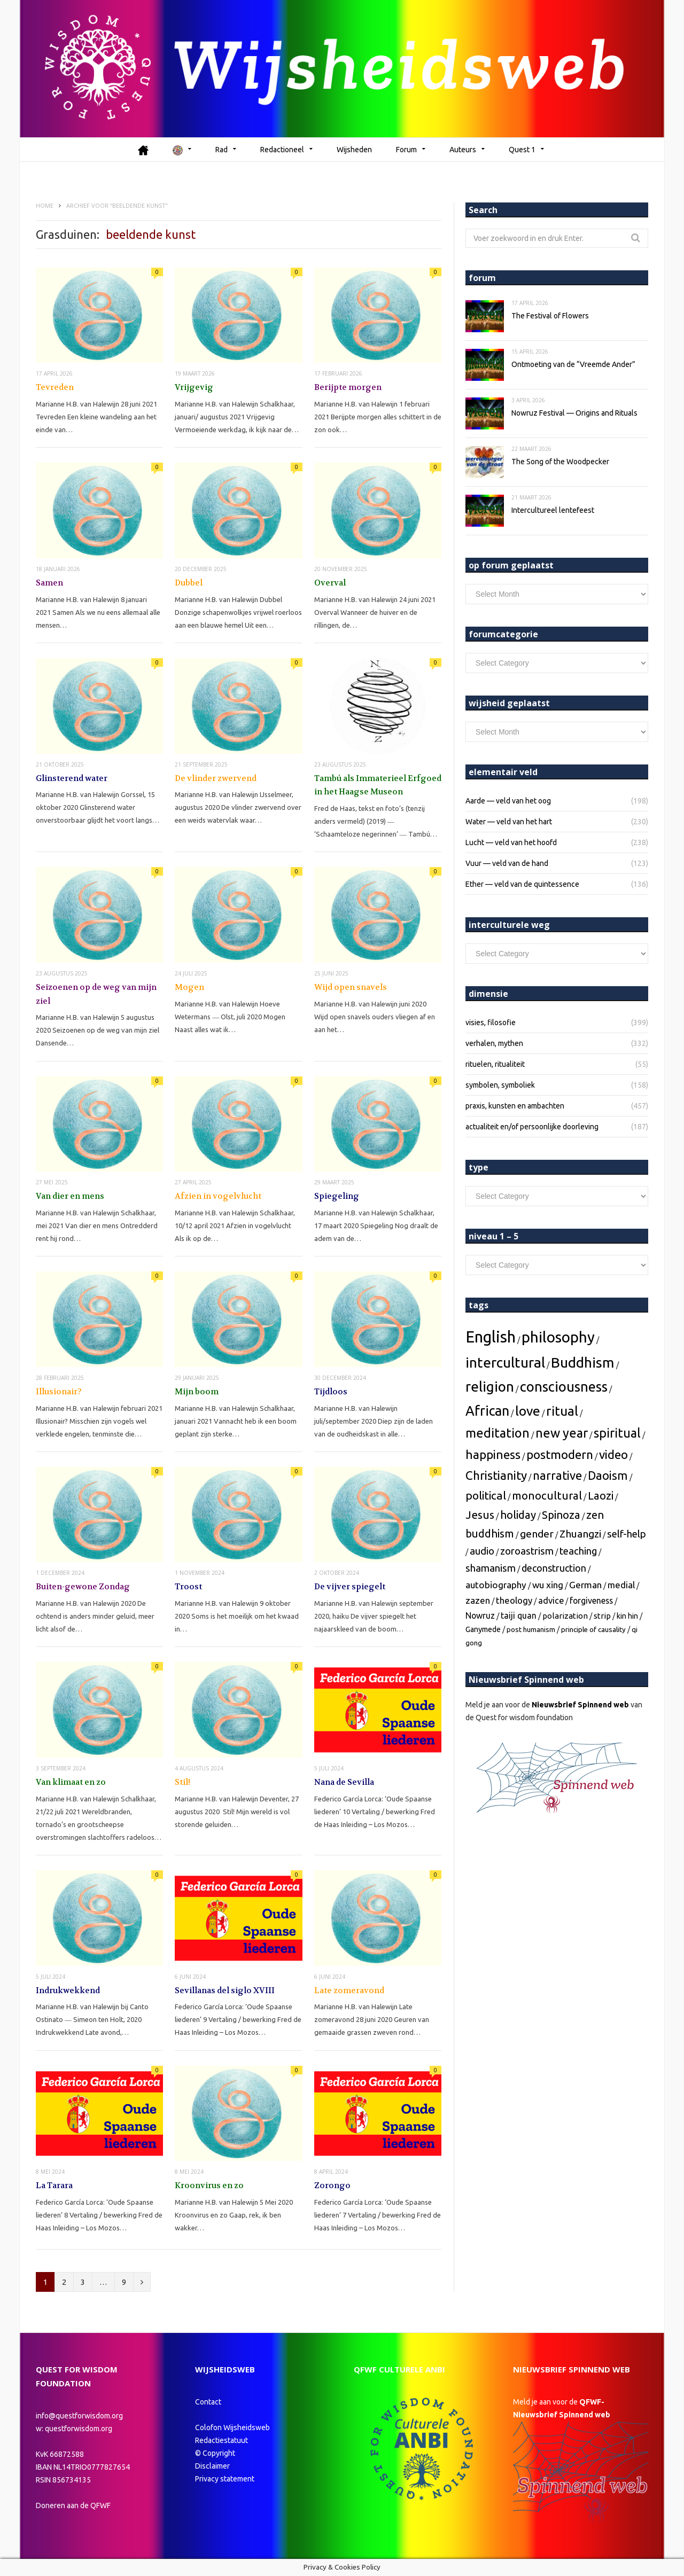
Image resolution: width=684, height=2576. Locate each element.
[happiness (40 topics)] (492, 1454)
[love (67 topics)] (527, 1410)
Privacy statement (224, 2478)
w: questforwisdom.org (74, 2428)
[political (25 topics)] (485, 1494)
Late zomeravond (349, 1990)
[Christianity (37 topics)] (496, 1474)
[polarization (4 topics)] (565, 1615)
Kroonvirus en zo (209, 2185)
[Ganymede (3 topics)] (483, 1629)
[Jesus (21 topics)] (479, 1514)
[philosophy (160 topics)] (558, 1336)
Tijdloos (330, 1391)
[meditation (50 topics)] (497, 1432)
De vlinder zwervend (215, 777)
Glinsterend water (71, 777)
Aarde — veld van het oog (508, 800)
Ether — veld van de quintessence (522, 883)
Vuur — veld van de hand (506, 862)
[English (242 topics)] (490, 1336)
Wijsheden (354, 149)
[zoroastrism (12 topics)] (527, 1550)
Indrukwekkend (68, 1990)
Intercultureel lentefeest (552, 509)
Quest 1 (522, 149)
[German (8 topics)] (585, 1584)
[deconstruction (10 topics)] (554, 1567)
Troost (188, 1586)
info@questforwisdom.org (79, 2415)
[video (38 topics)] (613, 1454)
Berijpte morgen (348, 387)
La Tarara (54, 2185)
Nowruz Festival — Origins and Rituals (574, 412)
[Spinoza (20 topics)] (561, 1514)
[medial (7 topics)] (621, 1584)
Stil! (182, 1781)
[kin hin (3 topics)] (627, 1615)
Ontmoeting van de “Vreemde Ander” (573, 364)
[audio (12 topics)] (482, 1550)
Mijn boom (197, 1391)
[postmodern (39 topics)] (559, 1454)
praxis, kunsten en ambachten (514, 1105)
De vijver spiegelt (349, 1586)
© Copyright (215, 2452)
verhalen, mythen (494, 1043)
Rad (221, 149)
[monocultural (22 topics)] (547, 1495)
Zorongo (332, 2185)
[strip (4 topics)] (602, 1615)
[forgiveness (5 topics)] (591, 1600)
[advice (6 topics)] (551, 1600)
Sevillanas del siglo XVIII (225, 1990)
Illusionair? (59, 1391)
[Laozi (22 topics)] (600, 1495)
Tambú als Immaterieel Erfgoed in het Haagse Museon (377, 784)
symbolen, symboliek (500, 1084)
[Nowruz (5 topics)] (480, 1615)
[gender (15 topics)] (537, 1533)
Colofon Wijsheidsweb (232, 2427)
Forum (406, 149)
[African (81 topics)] (487, 1410)
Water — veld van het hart (508, 821)
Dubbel (189, 582)
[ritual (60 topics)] (562, 1410)
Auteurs (462, 149)
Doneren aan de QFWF (73, 2505)
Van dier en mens (70, 1195)
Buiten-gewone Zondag (83, 1586)
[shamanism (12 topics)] (490, 1567)
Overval (330, 582)
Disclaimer (212, 2465)
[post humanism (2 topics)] (531, 1629)
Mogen (189, 986)
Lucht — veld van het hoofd (511, 842)
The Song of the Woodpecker (560, 461)
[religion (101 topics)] (489, 1386)
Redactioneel (282, 149)
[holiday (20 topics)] (518, 1514)
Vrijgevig (194, 387)
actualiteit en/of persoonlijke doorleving (531, 1126)
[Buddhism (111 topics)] (583, 1362)
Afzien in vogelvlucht (218, 1195)
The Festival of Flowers (550, 315)
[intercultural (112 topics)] (505, 1362)
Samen (49, 582)
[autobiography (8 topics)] (495, 1584)
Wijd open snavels (350, 986)
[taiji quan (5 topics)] (519, 1615)
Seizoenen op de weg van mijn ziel (96, 993)
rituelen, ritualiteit (495, 1063)
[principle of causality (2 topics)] (593, 1629)
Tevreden (55, 387)
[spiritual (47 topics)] (617, 1432)
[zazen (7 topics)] (477, 1600)
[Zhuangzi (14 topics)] (580, 1533)
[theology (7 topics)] (514, 1600)
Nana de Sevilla (344, 1781)
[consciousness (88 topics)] (564, 1386)
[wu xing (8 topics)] (547, 1584)
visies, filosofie (490, 1022)
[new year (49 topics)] (561, 1432)
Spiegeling (336, 1195)
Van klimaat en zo (71, 1781)
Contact (208, 2401)
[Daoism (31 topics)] (608, 1475)
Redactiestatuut (222, 2440)
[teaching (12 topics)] (578, 1550)
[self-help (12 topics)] (626, 1533)
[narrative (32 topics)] (557, 1474)
